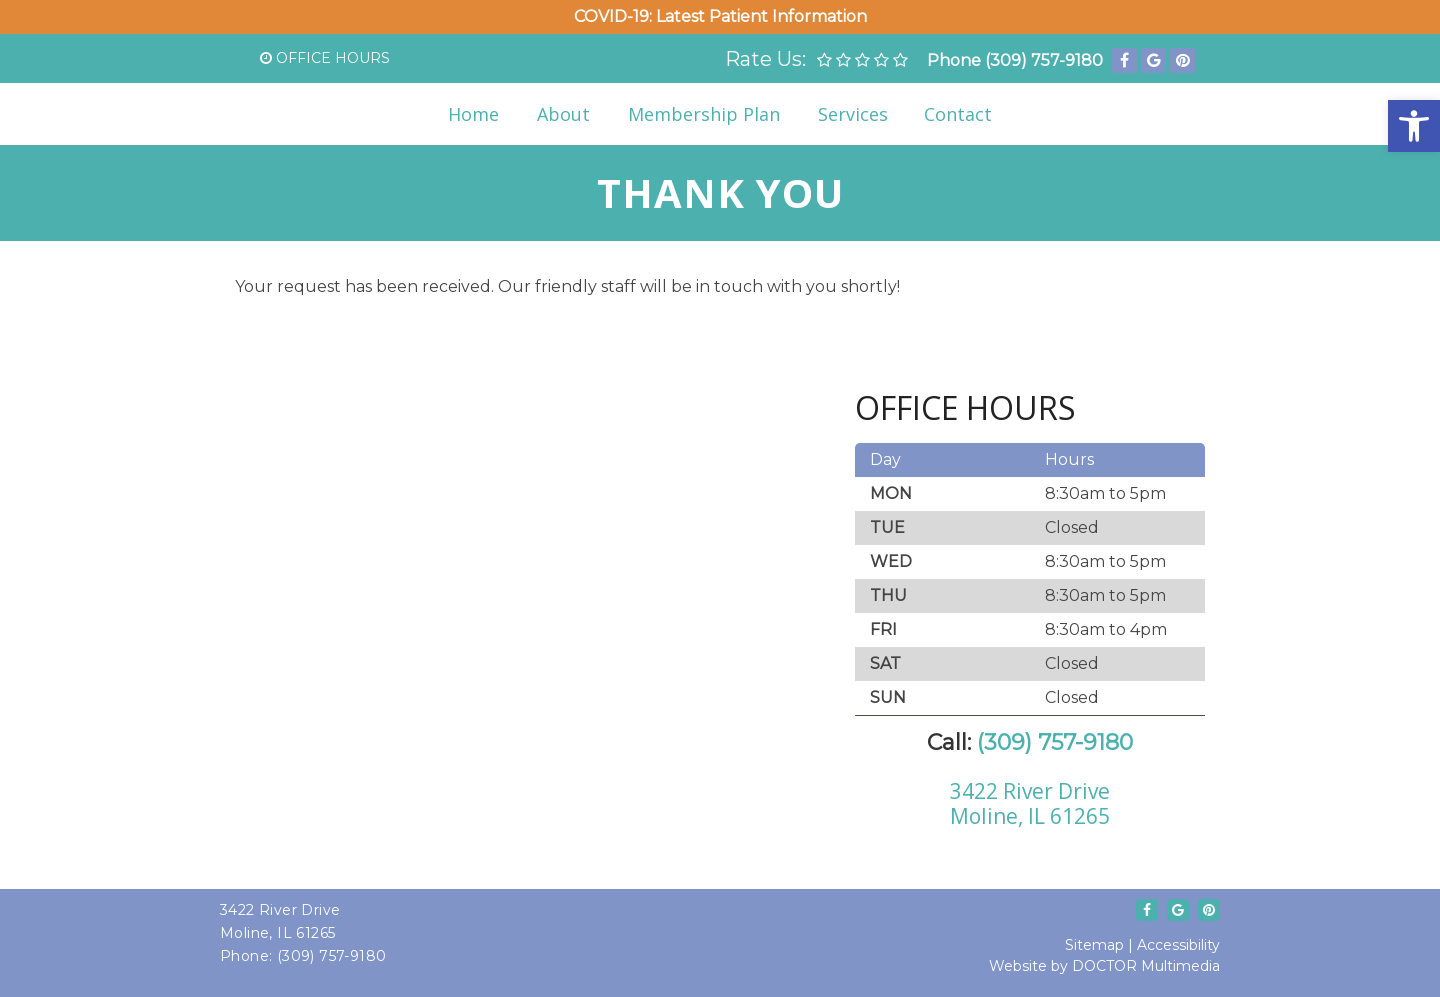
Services (853, 114)
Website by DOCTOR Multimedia (1104, 966)
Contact (958, 114)
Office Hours (325, 58)
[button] (1414, 126)
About (563, 114)
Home (473, 114)
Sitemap (1094, 945)
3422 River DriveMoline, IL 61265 (1030, 803)
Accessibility (1178, 945)
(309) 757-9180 (1044, 60)
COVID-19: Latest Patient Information (720, 16)
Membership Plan (704, 114)
